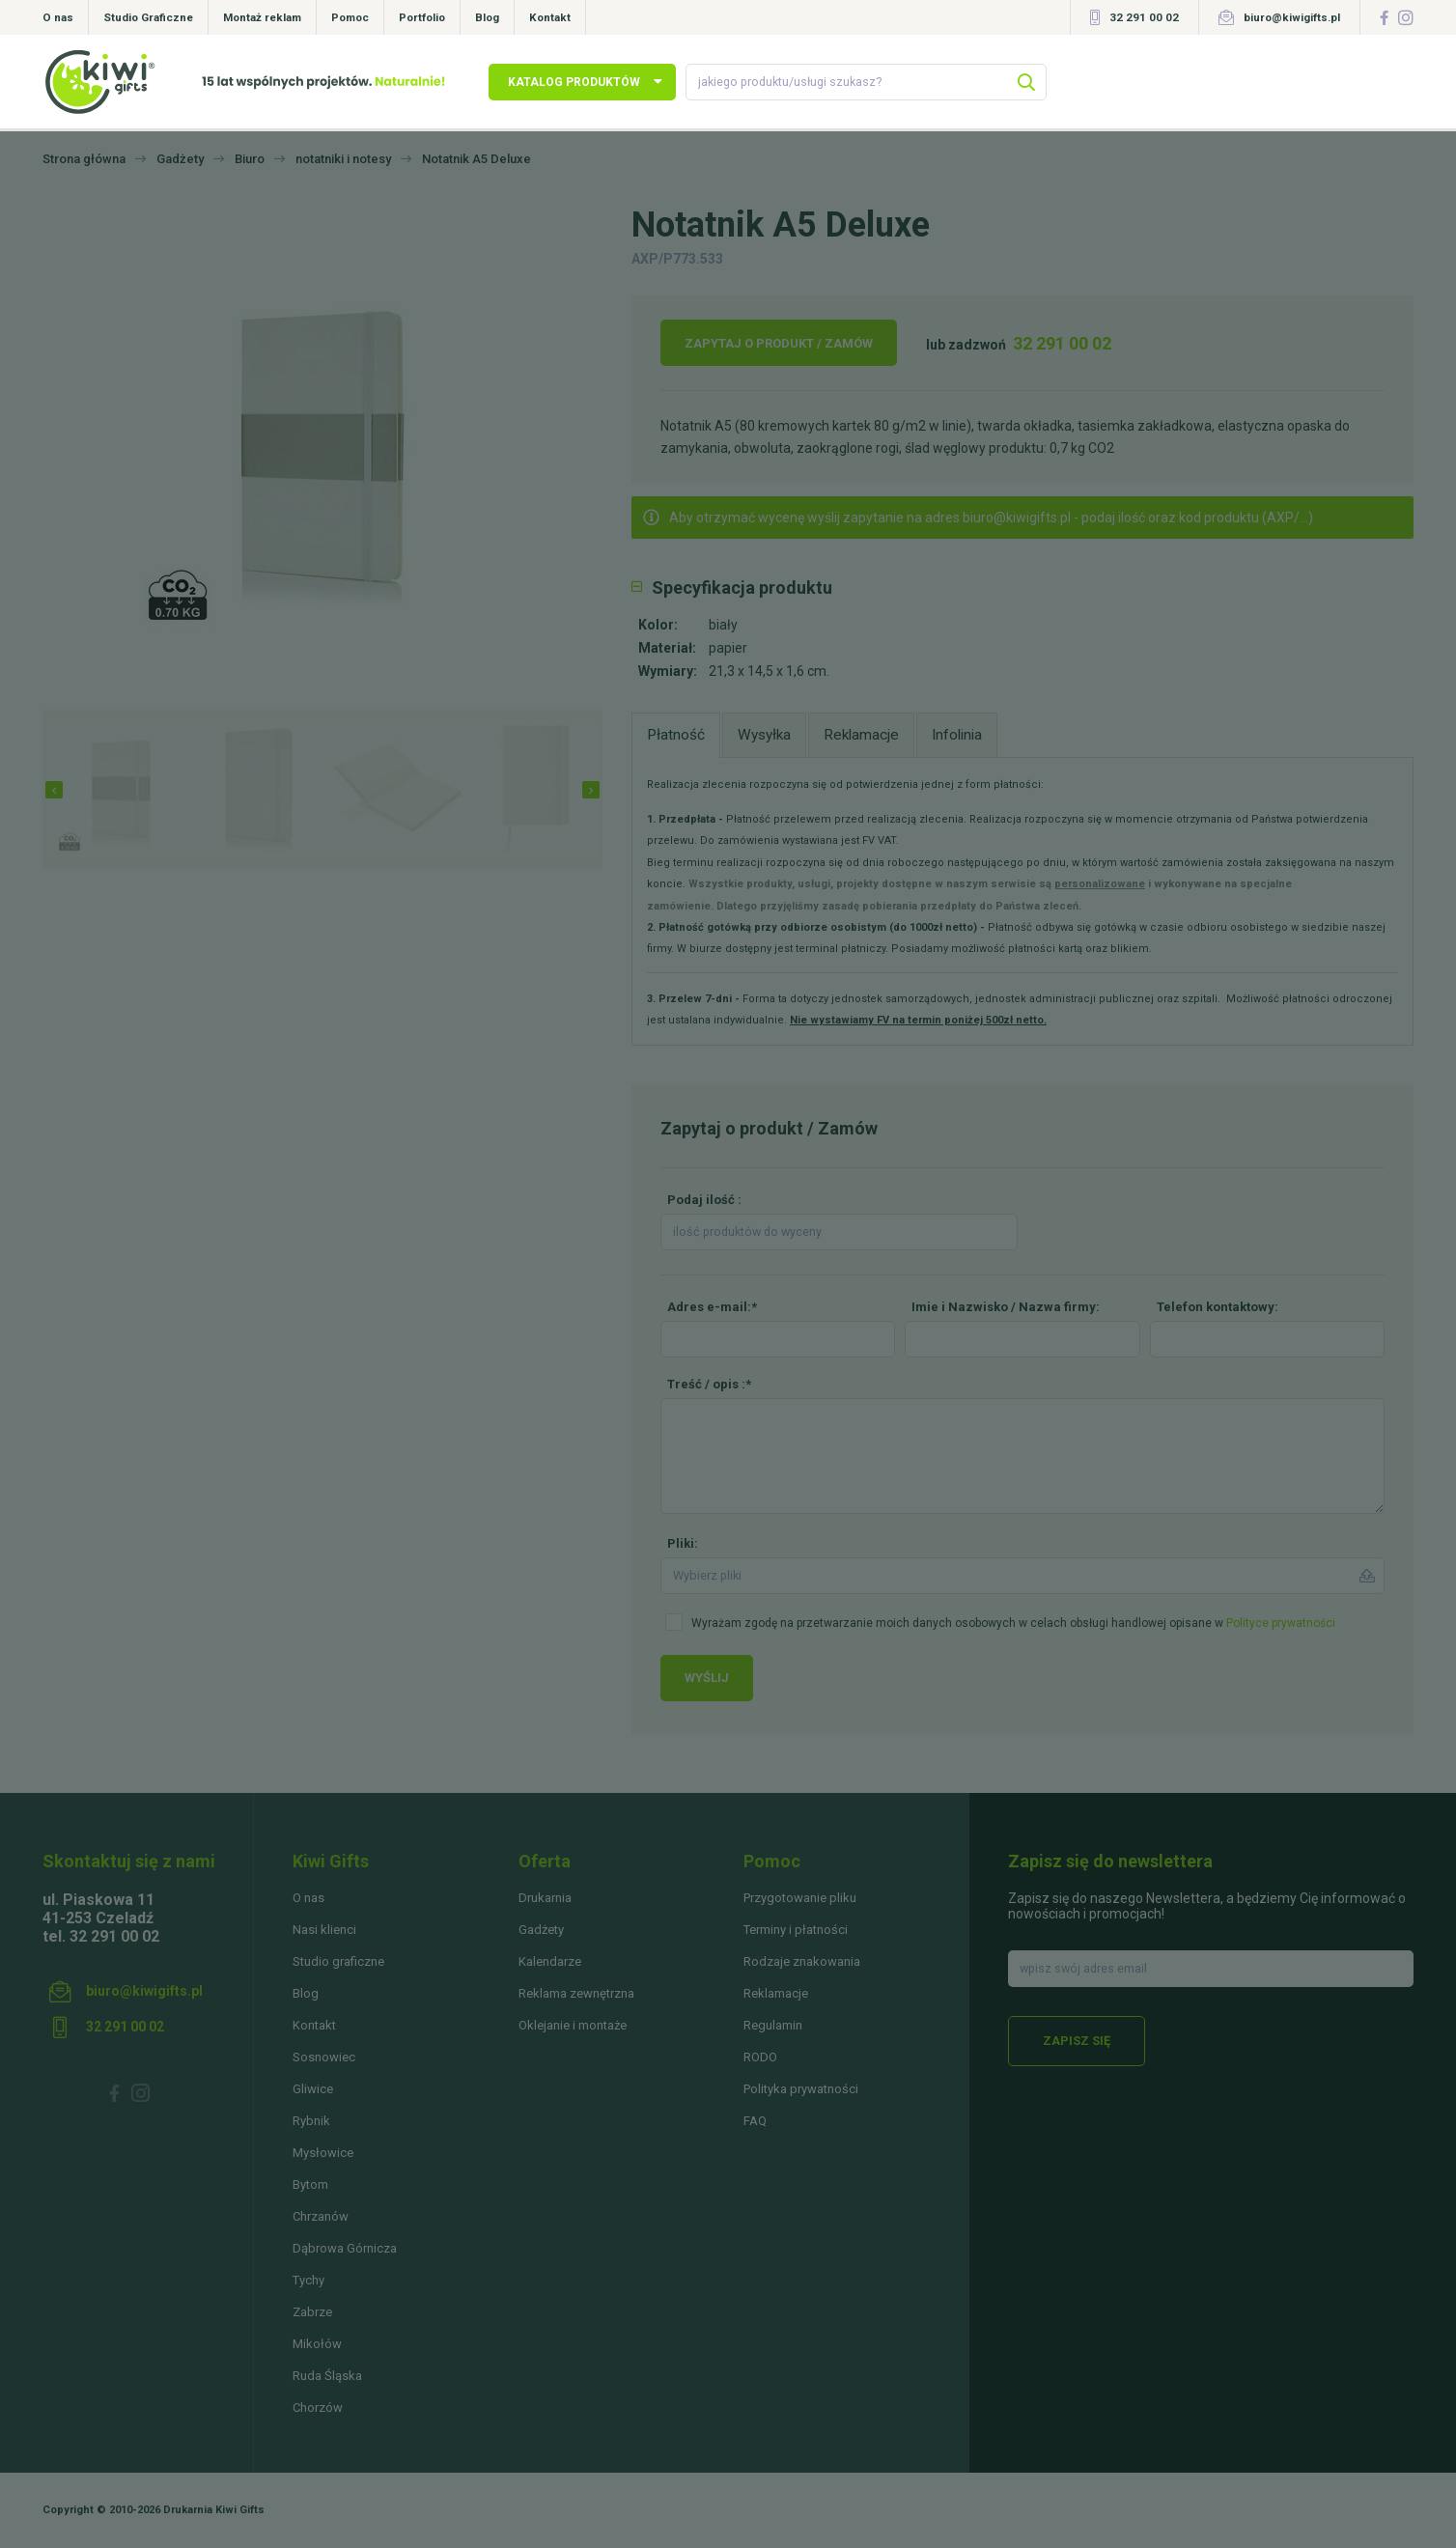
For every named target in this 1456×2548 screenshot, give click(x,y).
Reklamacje (775, 1993)
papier (728, 648)
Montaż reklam (262, 17)
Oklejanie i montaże (572, 2025)
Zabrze (312, 2312)
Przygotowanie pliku (799, 1897)
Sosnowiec (324, 2057)
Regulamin (772, 2025)
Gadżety (541, 1929)
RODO (760, 2057)
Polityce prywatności (1280, 1623)
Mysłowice (323, 2152)
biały (723, 624)
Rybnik (311, 2121)
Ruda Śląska (327, 2375)
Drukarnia (545, 1897)
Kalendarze (549, 1961)
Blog (487, 17)
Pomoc (350, 17)
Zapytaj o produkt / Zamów (779, 343)
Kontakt (550, 17)
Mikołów (317, 2344)
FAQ (755, 2121)
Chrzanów (321, 2216)
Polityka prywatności (800, 2089)
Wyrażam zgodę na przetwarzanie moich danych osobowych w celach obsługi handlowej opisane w (1013, 1623)
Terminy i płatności (795, 1929)
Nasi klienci (324, 1929)
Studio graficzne (338, 1961)
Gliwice (313, 2089)
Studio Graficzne (148, 17)
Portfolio (422, 17)
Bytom (310, 2184)
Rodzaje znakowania (801, 1961)
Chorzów (318, 2407)
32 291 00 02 (1144, 17)
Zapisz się (1076, 2040)
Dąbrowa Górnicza (345, 2248)
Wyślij (707, 1677)
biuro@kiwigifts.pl (1292, 17)
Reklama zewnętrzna (576, 1993)
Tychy (308, 2280)
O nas (57, 17)
